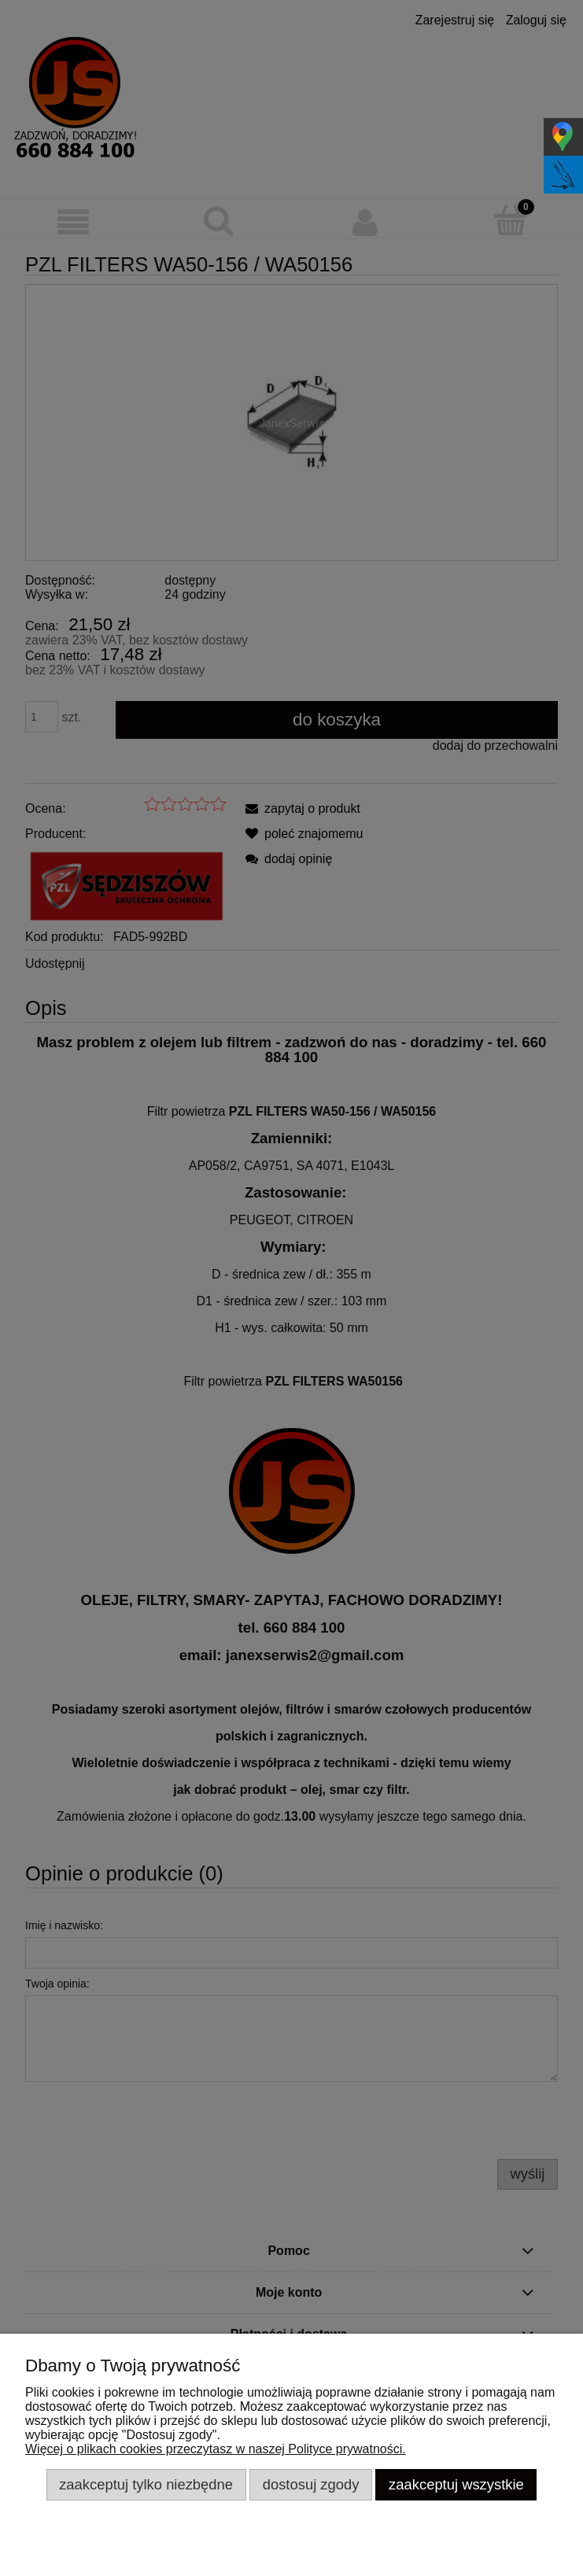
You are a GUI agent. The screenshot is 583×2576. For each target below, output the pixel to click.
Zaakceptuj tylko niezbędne (146, 2484)
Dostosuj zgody (311, 2484)
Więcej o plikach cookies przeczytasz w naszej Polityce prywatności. (215, 2449)
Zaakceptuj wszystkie (456, 2484)
